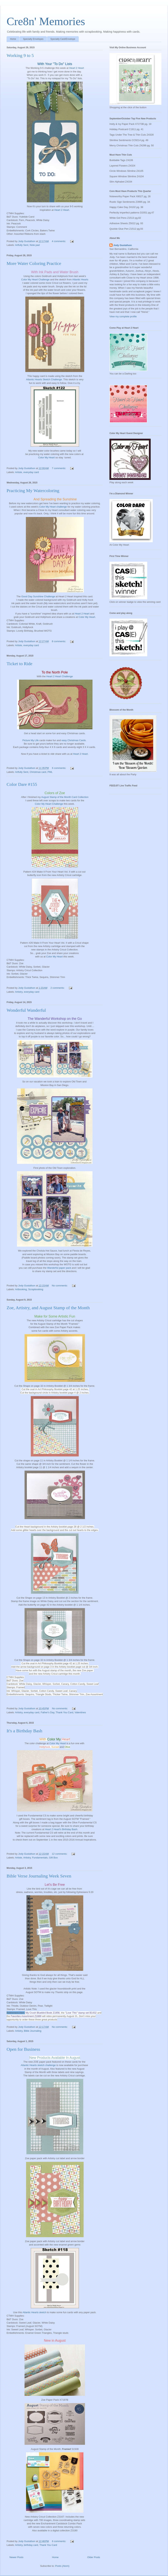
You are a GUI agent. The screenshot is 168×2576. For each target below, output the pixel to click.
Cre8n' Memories (46, 21)
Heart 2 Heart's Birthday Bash (60, 1829)
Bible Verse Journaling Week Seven (39, 1876)
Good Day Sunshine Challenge (38, 596)
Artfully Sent (21, 245)
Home (13, 39)
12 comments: (60, 1853)
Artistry (18, 991)
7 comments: (59, 468)
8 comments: (59, 641)
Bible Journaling (33, 2030)
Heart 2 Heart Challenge (59, 676)
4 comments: (59, 241)
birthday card (31, 2545)
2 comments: (57, 987)
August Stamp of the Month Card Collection (64, 797)
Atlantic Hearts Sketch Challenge (44, 379)
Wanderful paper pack (59, 1267)
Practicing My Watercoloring (33, 490)
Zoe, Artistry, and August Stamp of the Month (48, 1307)
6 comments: (59, 768)
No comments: (60, 1285)
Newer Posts (16, 2557)
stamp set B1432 (81, 2012)
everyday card (31, 472)
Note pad (35, 245)
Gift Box (53, 1857)
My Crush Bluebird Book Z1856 (42, 2012)
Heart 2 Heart (76, 68)
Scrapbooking (35, 1289)
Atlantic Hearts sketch (34, 2312)
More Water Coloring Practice (34, 263)
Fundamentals (40, 1857)
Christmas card (38, 772)
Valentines (80, 1712)
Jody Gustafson (122, 245)
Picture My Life (30, 740)
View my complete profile (123, 316)
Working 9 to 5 (20, 55)
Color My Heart (46, 457)
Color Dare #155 (22, 784)
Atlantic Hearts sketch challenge (38, 2065)
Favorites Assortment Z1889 (26, 2016)
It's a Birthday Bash (24, 1730)
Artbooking (21, 1289)
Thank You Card (64, 1712)
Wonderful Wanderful (26, 1010)
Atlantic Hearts (80, 279)
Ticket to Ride (19, 663)
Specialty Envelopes (33, 39)
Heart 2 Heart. (62, 210)
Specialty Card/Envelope (62, 39)
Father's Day (47, 1712)
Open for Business (23, 2049)
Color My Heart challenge (53, 506)
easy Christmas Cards (74, 740)
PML (50, 772)
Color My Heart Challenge (35, 279)
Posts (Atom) (62, 2565)
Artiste (18, 472)
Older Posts (93, 2557)
